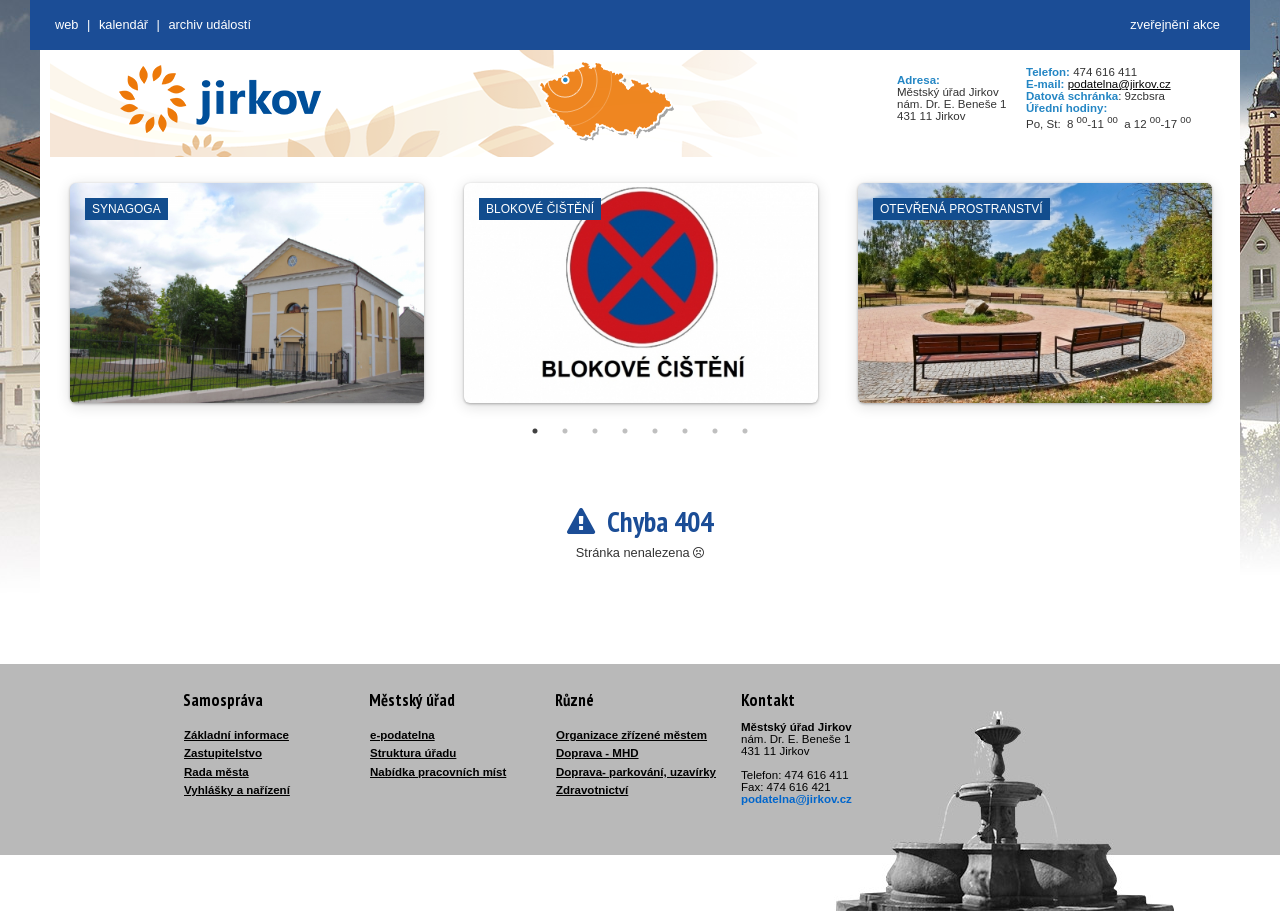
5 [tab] (655, 431)
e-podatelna (402, 735)
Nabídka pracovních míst (438, 772)
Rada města (216, 772)
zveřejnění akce (1175, 24)
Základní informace (236, 735)
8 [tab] (745, 431)
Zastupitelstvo (223, 753)
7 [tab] (715, 431)
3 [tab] (595, 431)
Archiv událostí (209, 24)
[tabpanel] (247, 303)
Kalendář (123, 24)
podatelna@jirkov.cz (1119, 84)
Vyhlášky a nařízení (237, 790)
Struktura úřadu (413, 753)
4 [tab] (625, 431)
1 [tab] (535, 431)
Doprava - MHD (597, 753)
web (66, 24)
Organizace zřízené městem (631, 735)
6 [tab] (685, 431)
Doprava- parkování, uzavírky (636, 772)
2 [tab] (565, 431)
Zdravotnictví (592, 790)
